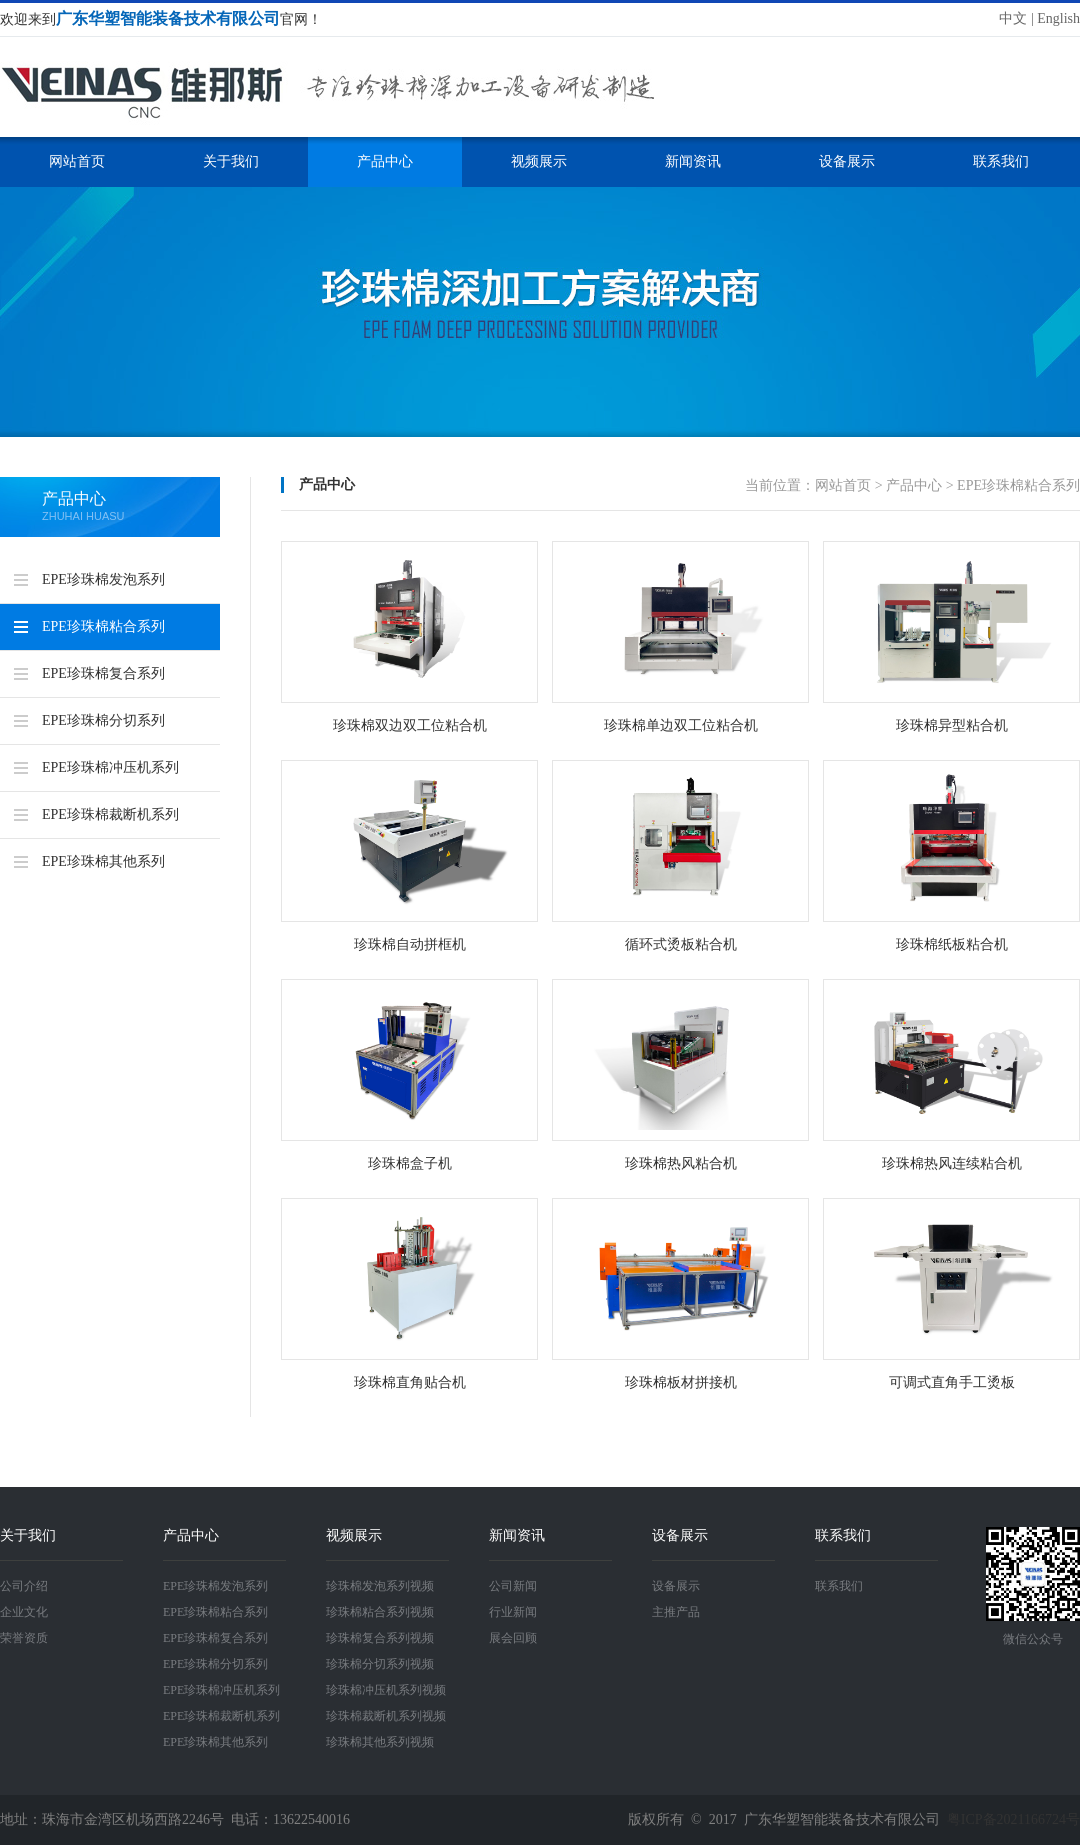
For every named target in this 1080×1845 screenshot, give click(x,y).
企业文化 (24, 1612)
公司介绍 (24, 1586)
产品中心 (385, 161)
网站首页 (77, 161)
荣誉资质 (24, 1638)
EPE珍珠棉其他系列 (103, 861)
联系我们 (1001, 161)
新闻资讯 (693, 161)
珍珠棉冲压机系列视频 (386, 1690)
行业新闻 (513, 1612)
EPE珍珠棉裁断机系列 (110, 814)
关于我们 (231, 161)
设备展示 (847, 161)
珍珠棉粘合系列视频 (380, 1612)
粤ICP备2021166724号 (1013, 1819)
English (1058, 18)
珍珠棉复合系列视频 (380, 1638)
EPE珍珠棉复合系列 (103, 673)
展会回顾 (513, 1638)
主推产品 (676, 1612)
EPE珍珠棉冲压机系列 (110, 767)
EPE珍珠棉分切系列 (103, 720)
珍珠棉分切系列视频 (380, 1664)
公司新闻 (513, 1586)
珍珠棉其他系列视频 (380, 1742)
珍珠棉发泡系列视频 (380, 1586)
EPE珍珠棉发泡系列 (103, 579)
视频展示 (539, 161)
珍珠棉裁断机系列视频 (386, 1716)
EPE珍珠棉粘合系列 (103, 626)
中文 (1013, 18)
